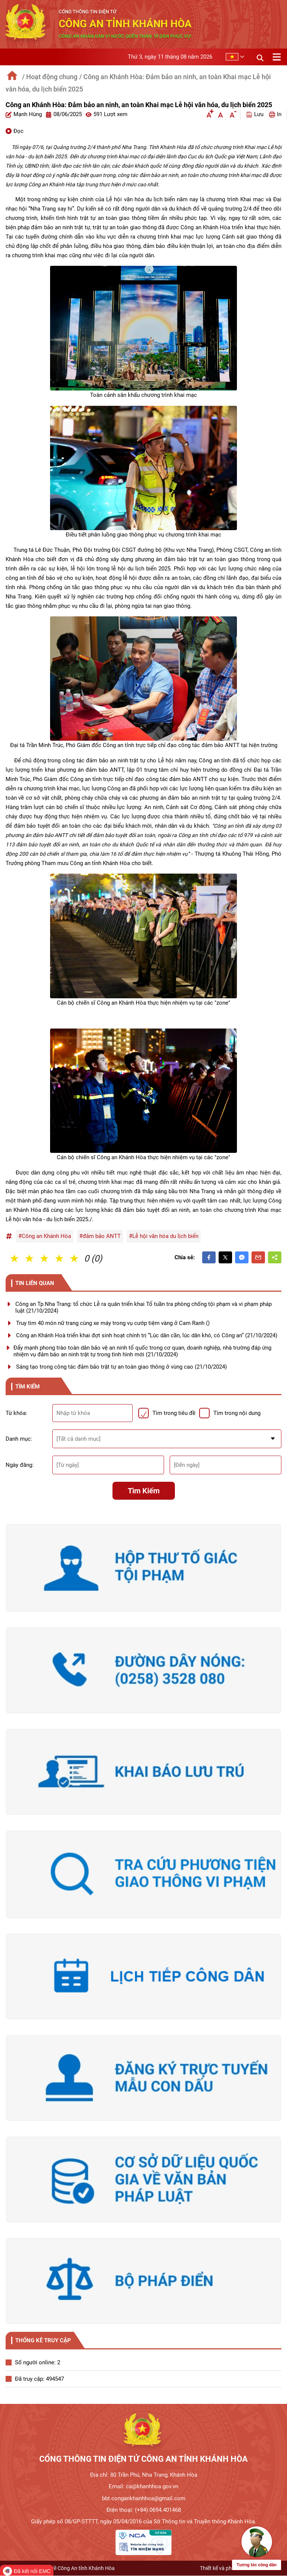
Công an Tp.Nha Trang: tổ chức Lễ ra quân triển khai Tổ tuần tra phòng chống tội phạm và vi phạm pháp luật (143, 1307)
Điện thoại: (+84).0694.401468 (144, 2510)
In (275, 114)
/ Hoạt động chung (49, 77)
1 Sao (15, 1258)
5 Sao (74, 1258)
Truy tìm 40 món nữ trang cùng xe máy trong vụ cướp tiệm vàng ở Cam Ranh (113, 1323)
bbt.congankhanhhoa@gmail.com (143, 2498)
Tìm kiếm (144, 1490)
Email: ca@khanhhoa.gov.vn (143, 2486)
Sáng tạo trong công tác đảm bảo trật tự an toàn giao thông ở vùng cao (121, 1366)
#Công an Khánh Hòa (44, 1236)
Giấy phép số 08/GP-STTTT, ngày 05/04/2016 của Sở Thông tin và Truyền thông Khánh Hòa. (143, 2521)
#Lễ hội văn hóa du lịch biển (163, 1236)
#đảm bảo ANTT (100, 1236)
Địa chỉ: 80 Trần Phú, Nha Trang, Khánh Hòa (143, 2474)
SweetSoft (269, 2568)
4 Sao (59, 1258)
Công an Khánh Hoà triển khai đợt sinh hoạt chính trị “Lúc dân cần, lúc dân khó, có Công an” (146, 1335)
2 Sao (30, 1258)
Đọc (15, 131)
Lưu (254, 114)
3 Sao (44, 1258)
